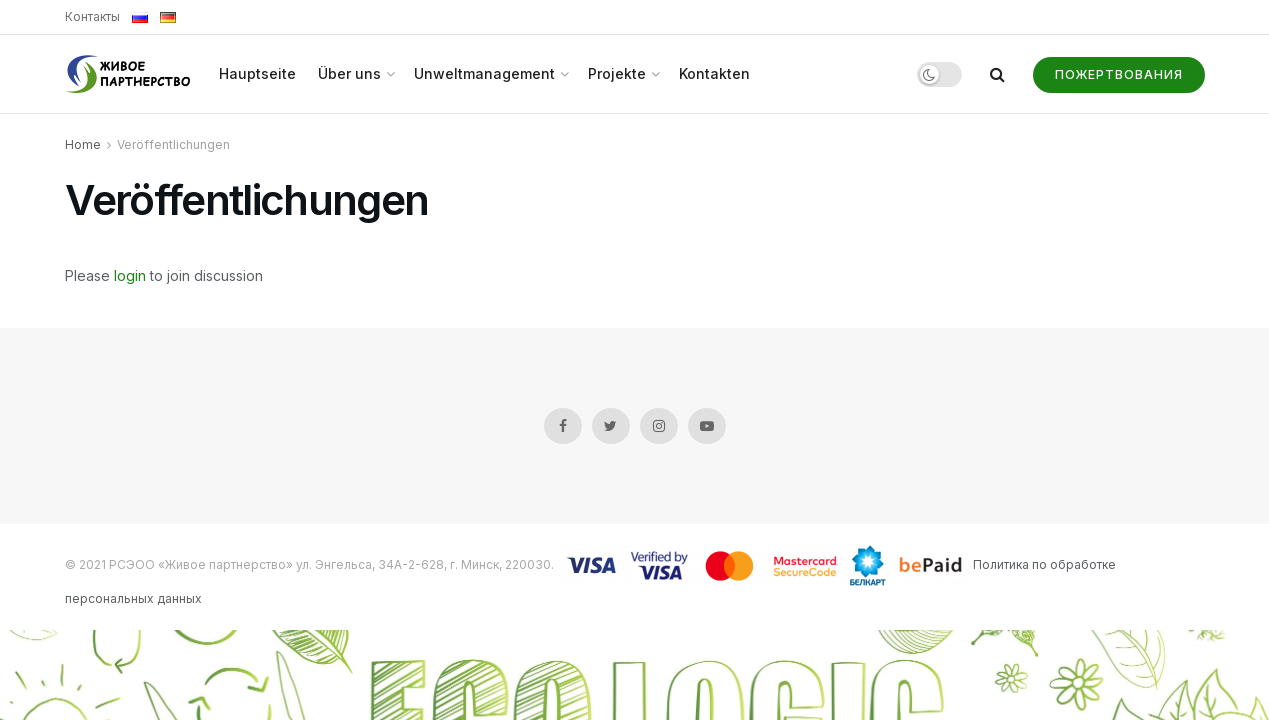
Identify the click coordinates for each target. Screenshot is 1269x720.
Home (83, 144)
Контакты (92, 16)
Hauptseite (257, 73)
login (130, 275)
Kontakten (714, 73)
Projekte (617, 73)
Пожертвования (1119, 74)
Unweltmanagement (484, 73)
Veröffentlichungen (173, 144)
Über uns (349, 73)
